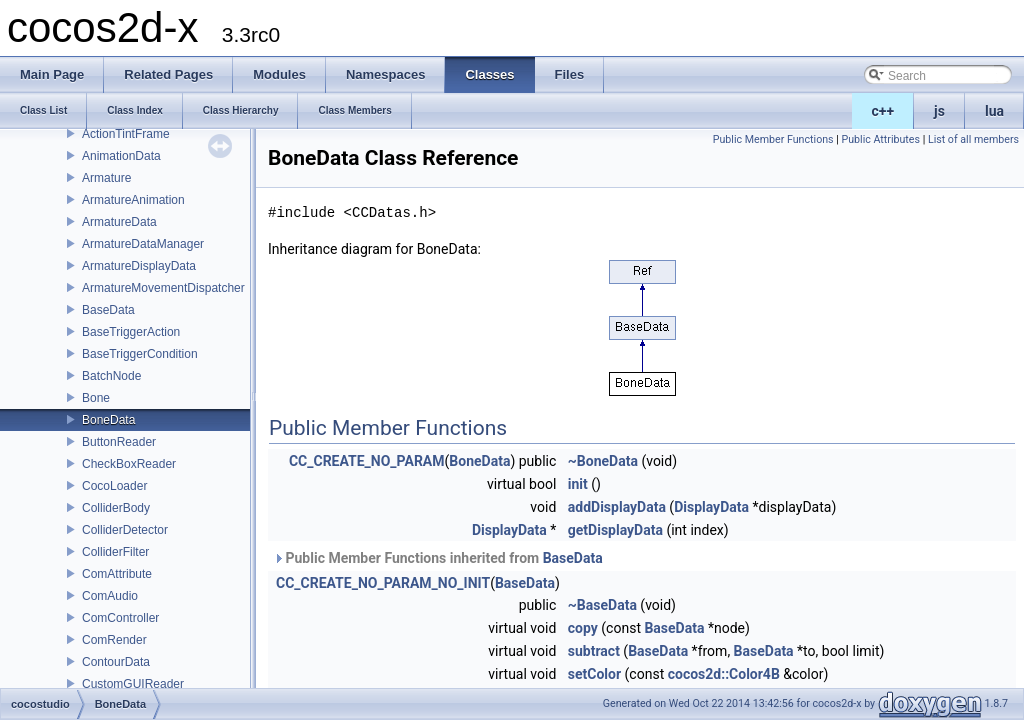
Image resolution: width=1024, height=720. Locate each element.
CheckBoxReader (129, 464)
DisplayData (711, 507)
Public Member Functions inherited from (438, 558)
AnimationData (121, 156)
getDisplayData (615, 530)
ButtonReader (119, 442)
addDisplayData (617, 507)
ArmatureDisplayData (139, 266)
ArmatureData (119, 222)
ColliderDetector (125, 530)
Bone (96, 398)
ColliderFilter (115, 552)
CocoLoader (114, 486)
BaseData (108, 310)
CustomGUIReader (133, 684)
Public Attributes (880, 139)
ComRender (114, 640)
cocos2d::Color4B (724, 674)
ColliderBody (116, 508)
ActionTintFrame (126, 134)
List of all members (973, 139)
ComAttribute (117, 574)
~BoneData (603, 461)
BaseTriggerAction (131, 332)
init (578, 484)
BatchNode (111, 376)
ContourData (116, 662)
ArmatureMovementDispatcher (163, 288)
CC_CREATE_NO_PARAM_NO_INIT (383, 583)
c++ (883, 111)
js (939, 111)
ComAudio (110, 596)
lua (994, 111)
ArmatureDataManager (143, 244)
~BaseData (602, 605)
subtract (594, 651)
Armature (106, 178)
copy (583, 628)
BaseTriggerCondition (140, 354)
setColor (594, 674)
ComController (120, 618)
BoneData (108, 420)
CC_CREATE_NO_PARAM (367, 461)
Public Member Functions (773, 139)
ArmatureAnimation (133, 200)
